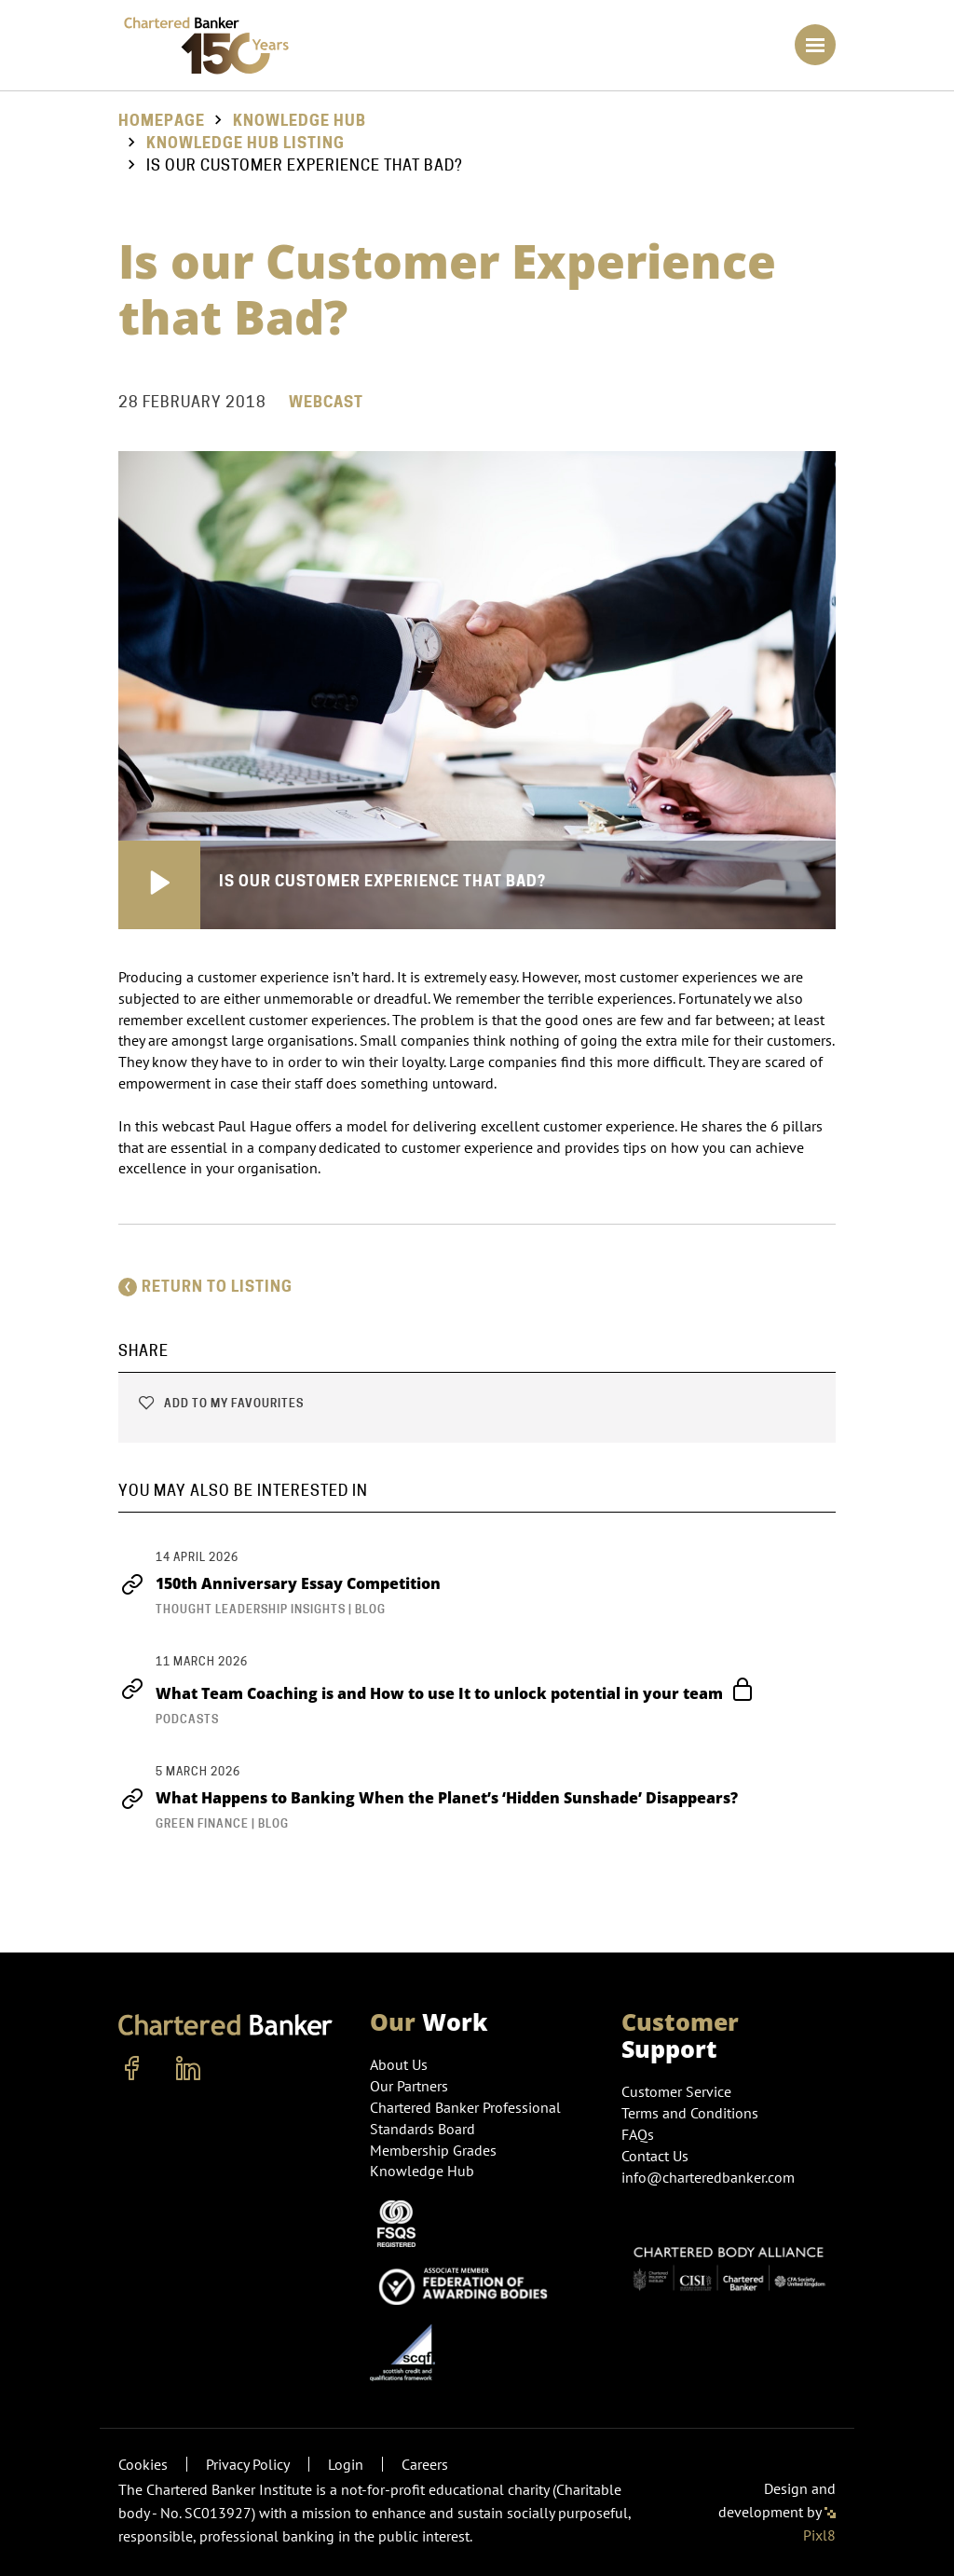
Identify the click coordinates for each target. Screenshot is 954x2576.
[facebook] (132, 2069)
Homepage (161, 121)
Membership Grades (433, 2150)
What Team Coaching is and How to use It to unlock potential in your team (435, 1691)
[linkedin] (188, 2069)
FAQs (637, 2134)
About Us (399, 2064)
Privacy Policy (248, 2464)
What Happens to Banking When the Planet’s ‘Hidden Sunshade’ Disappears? (430, 1797)
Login (345, 2464)
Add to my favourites (220, 1403)
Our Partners (409, 2085)
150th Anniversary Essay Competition (279, 1583)
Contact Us (654, 2155)
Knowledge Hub (299, 121)
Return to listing (205, 1286)
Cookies (143, 2464)
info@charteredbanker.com (709, 2177)
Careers (425, 2464)
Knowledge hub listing (245, 143)
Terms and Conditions (689, 2112)
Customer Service (676, 2091)
